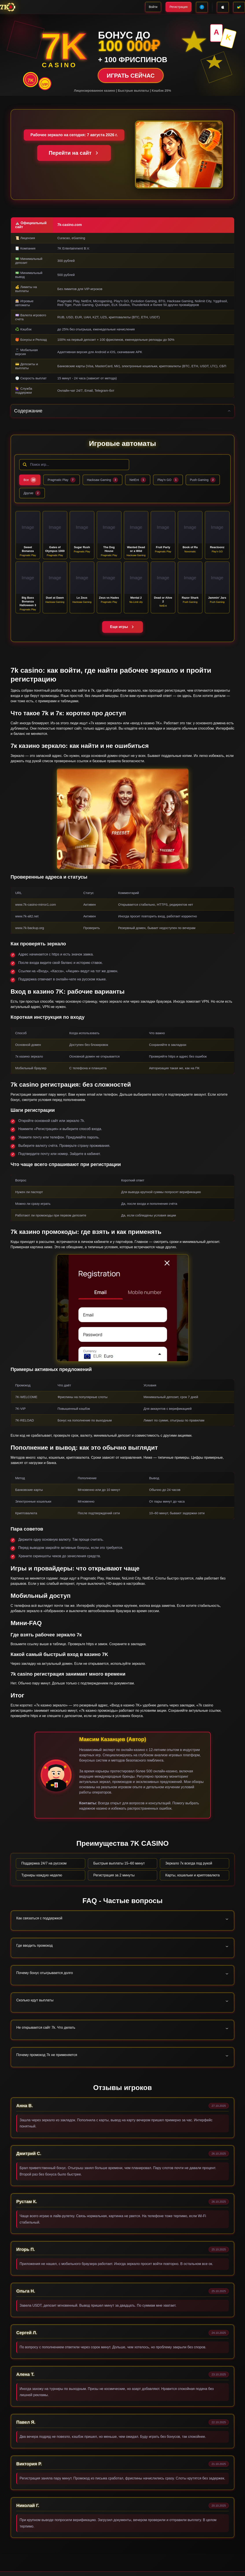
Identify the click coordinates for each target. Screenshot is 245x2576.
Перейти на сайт (74, 153)
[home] (13, 7)
